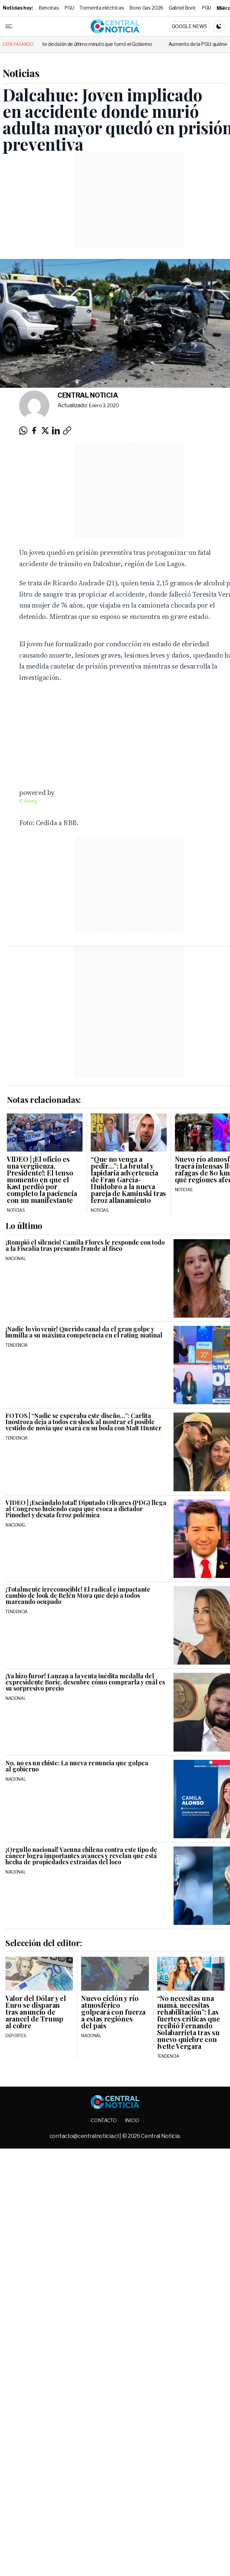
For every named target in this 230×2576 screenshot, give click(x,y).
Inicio (132, 2120)
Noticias (21, 73)
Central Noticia (88, 395)
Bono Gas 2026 (146, 8)
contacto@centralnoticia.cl (84, 2136)
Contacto (103, 2120)
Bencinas (49, 8)
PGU (69, 8)
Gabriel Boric (182, 8)
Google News (189, 26)
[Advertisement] (82, 1010)
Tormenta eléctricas (101, 8)
